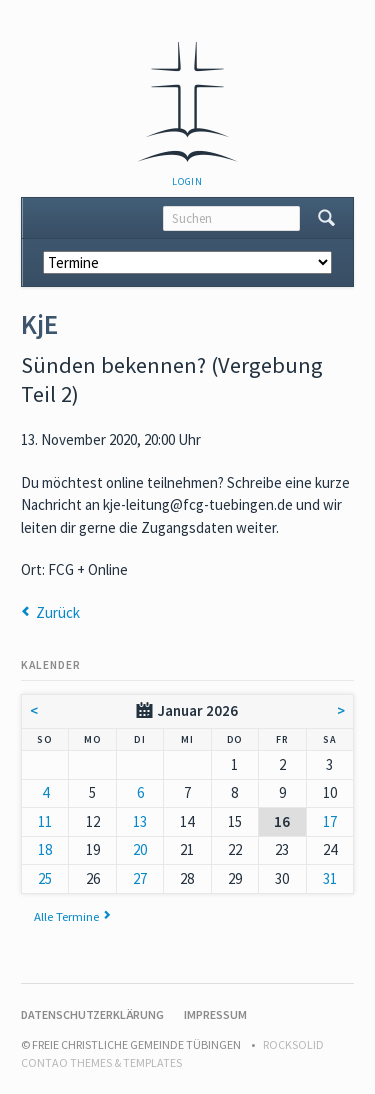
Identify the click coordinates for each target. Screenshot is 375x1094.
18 (45, 849)
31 (330, 878)
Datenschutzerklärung (92, 1014)
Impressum (215, 1014)
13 (140, 821)
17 (330, 821)
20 (140, 849)
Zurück (58, 612)
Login (187, 181)
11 (45, 821)
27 (140, 878)
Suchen (326, 218)
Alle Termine (66, 916)
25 (45, 878)
